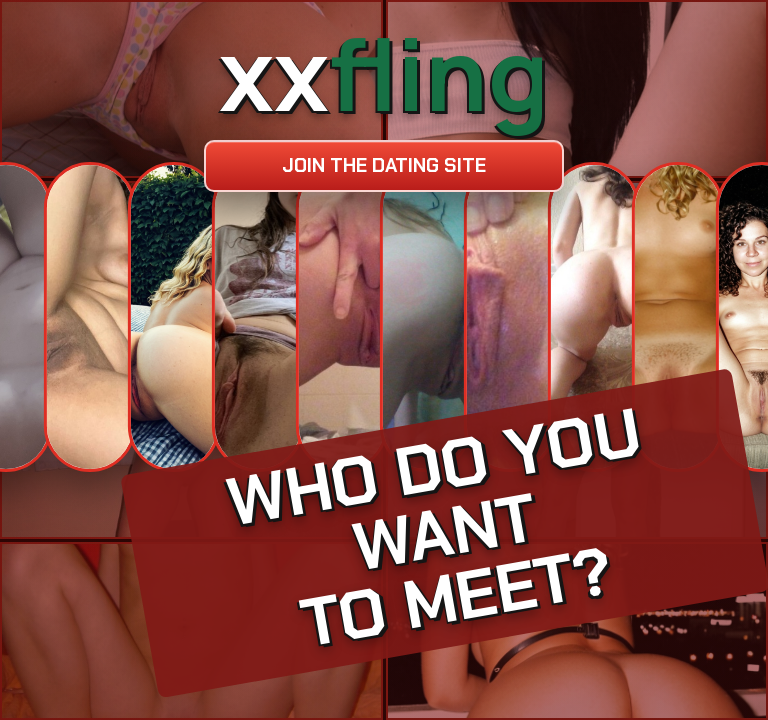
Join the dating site (384, 165)
